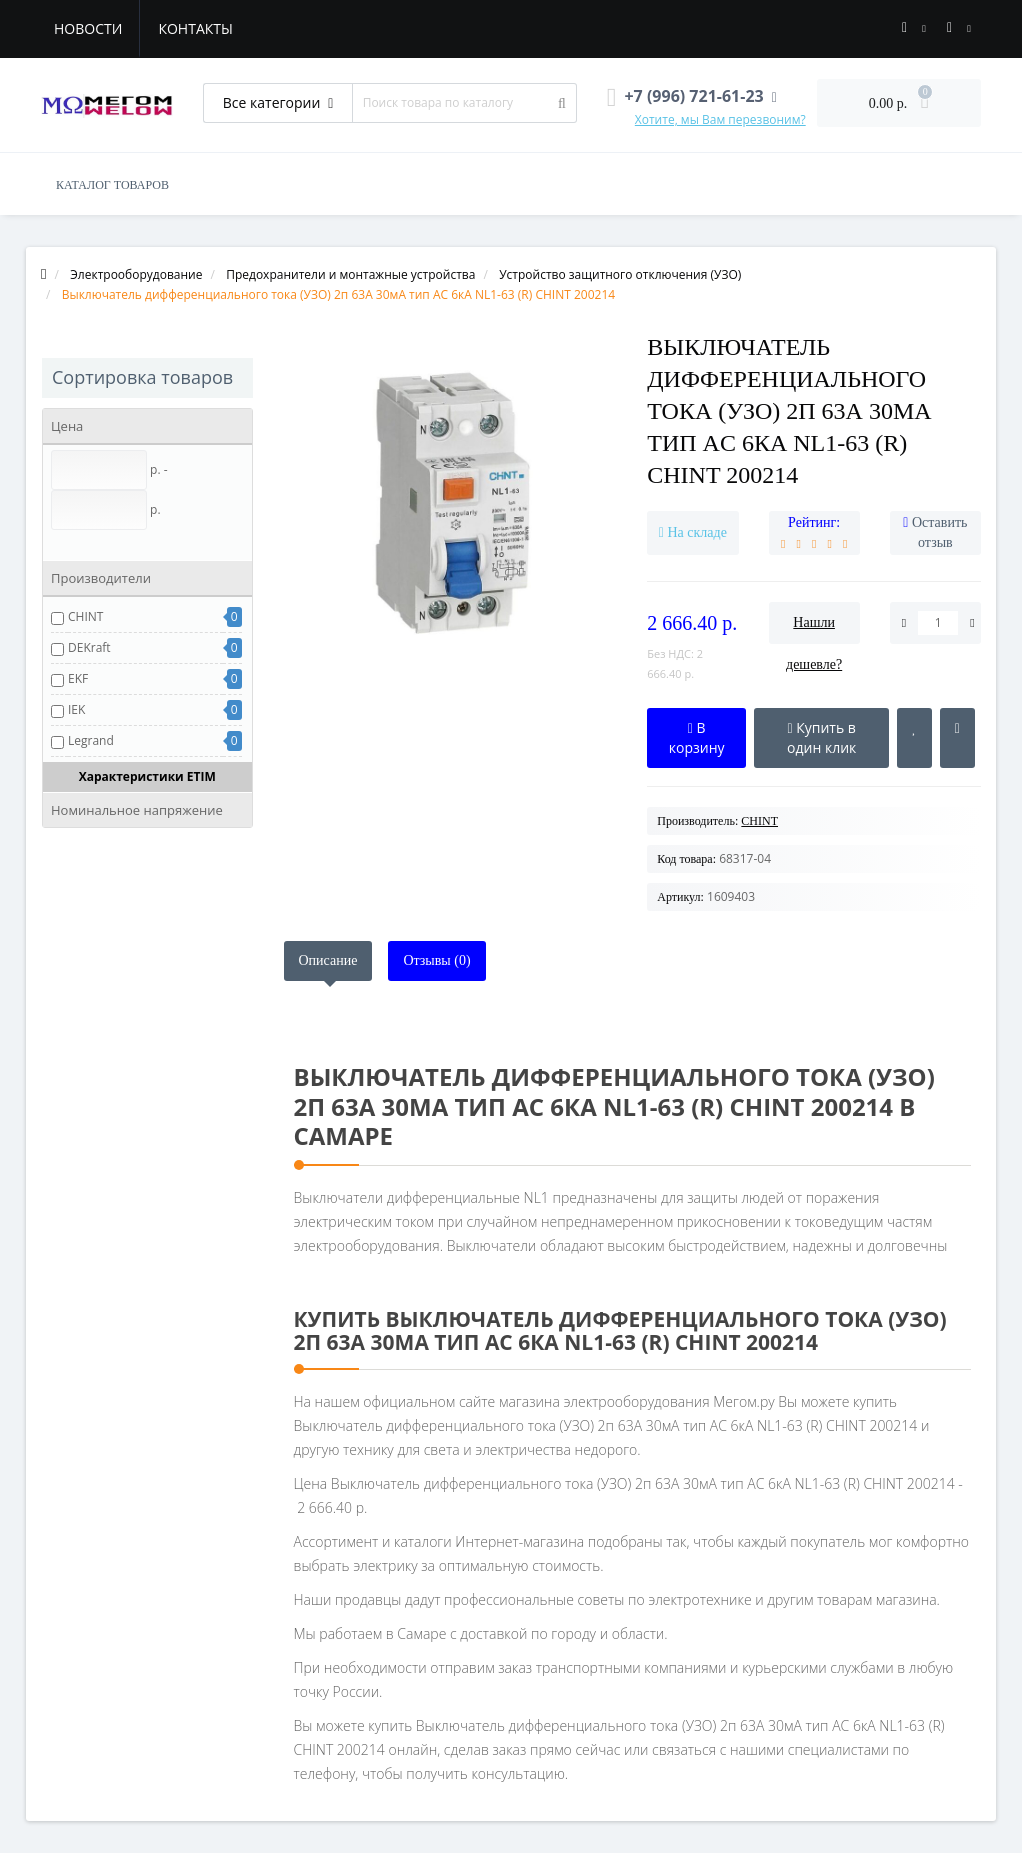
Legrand (91, 740)
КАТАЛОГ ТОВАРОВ (112, 185)
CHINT (85, 616)
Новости (88, 28)
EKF (78, 678)
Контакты (195, 28)
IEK (76, 709)
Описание (328, 960)
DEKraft (89, 647)
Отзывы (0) (436, 960)
